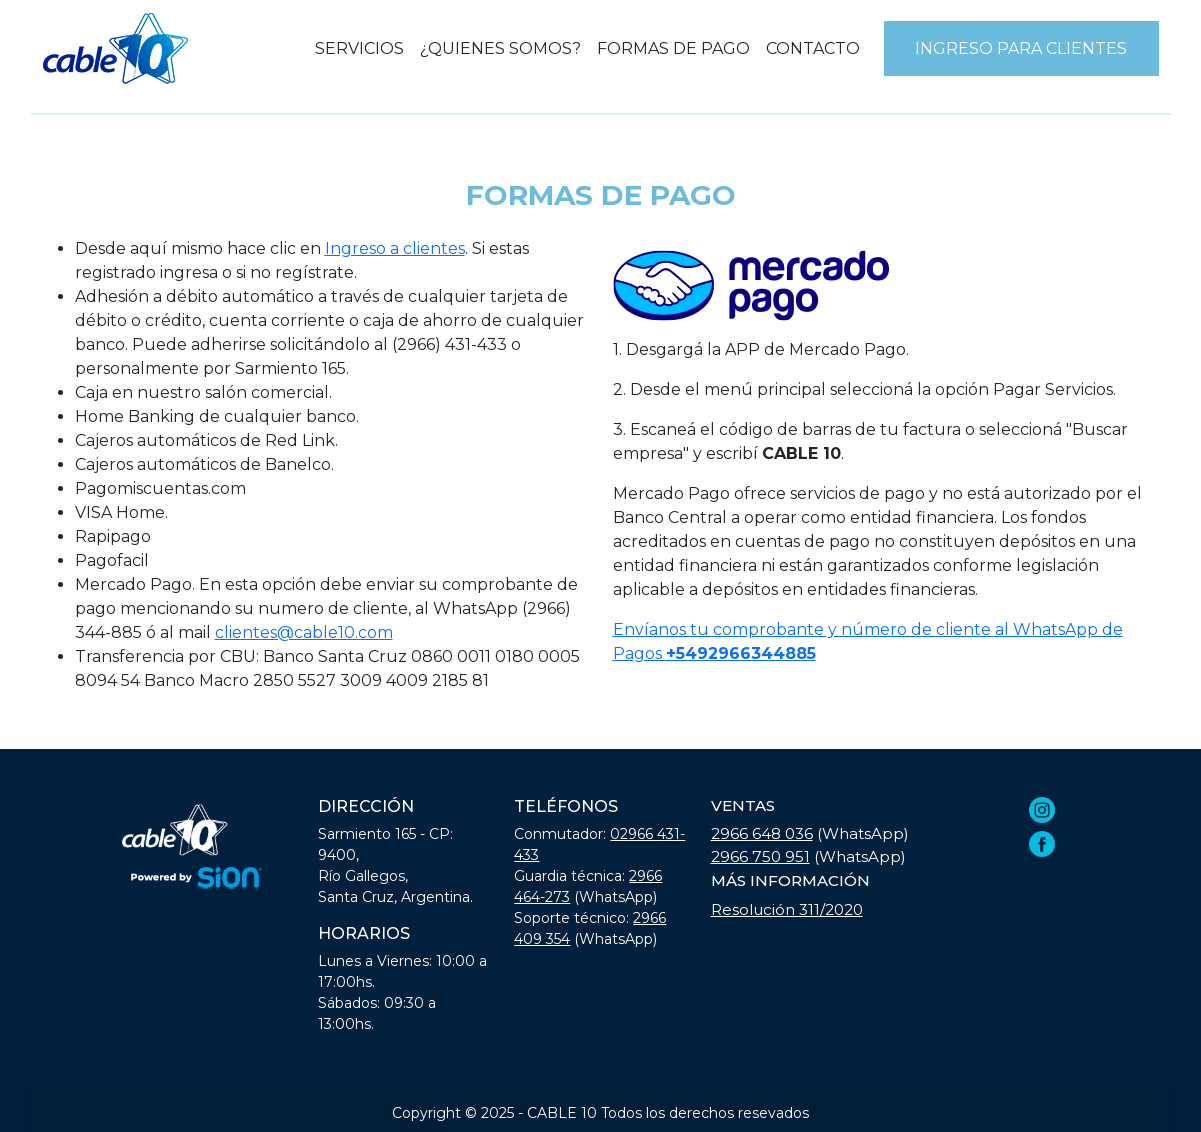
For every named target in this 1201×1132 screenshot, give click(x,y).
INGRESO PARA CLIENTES (1021, 48)
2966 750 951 (760, 856)
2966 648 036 (762, 833)
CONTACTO (813, 48)
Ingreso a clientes (395, 248)
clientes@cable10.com (304, 632)
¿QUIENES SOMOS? (500, 48)
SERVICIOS (359, 48)
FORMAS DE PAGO (673, 48)
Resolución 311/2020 (787, 909)
